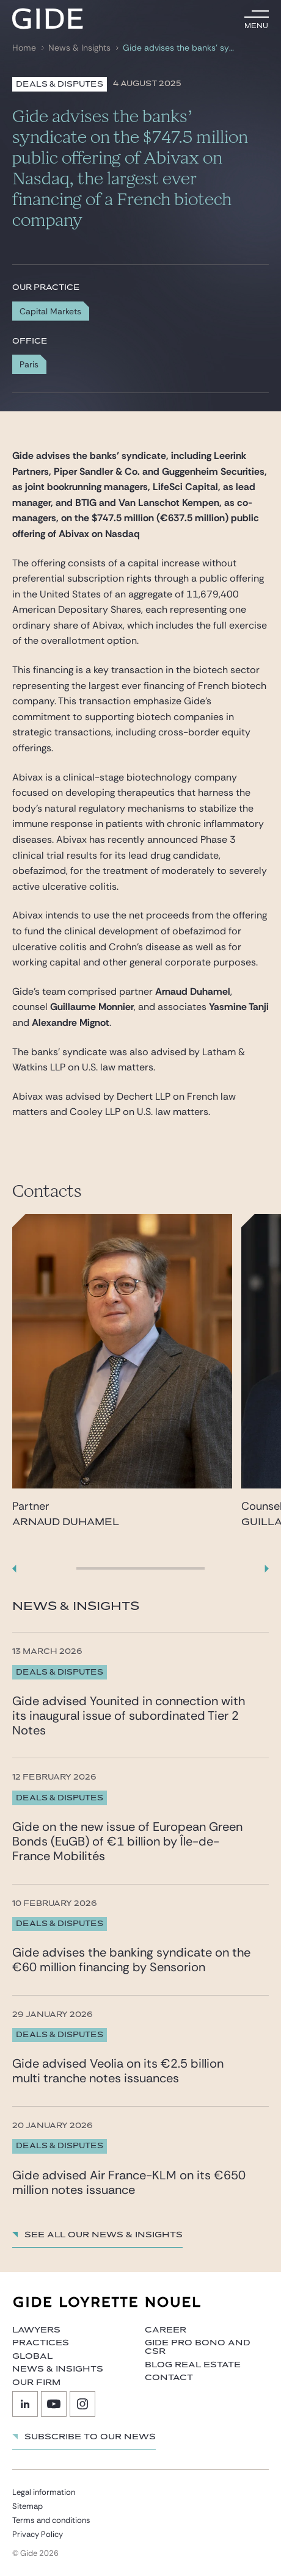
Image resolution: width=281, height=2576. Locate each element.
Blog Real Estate (193, 2365)
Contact (169, 2377)
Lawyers (36, 2330)
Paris (29, 364)
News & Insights (79, 47)
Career (165, 2330)
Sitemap (27, 2506)
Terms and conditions (51, 2520)
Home (24, 47)
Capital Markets (50, 311)
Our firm (36, 2382)
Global (32, 2356)
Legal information (43, 2492)
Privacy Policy (37, 2534)
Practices (40, 2343)
